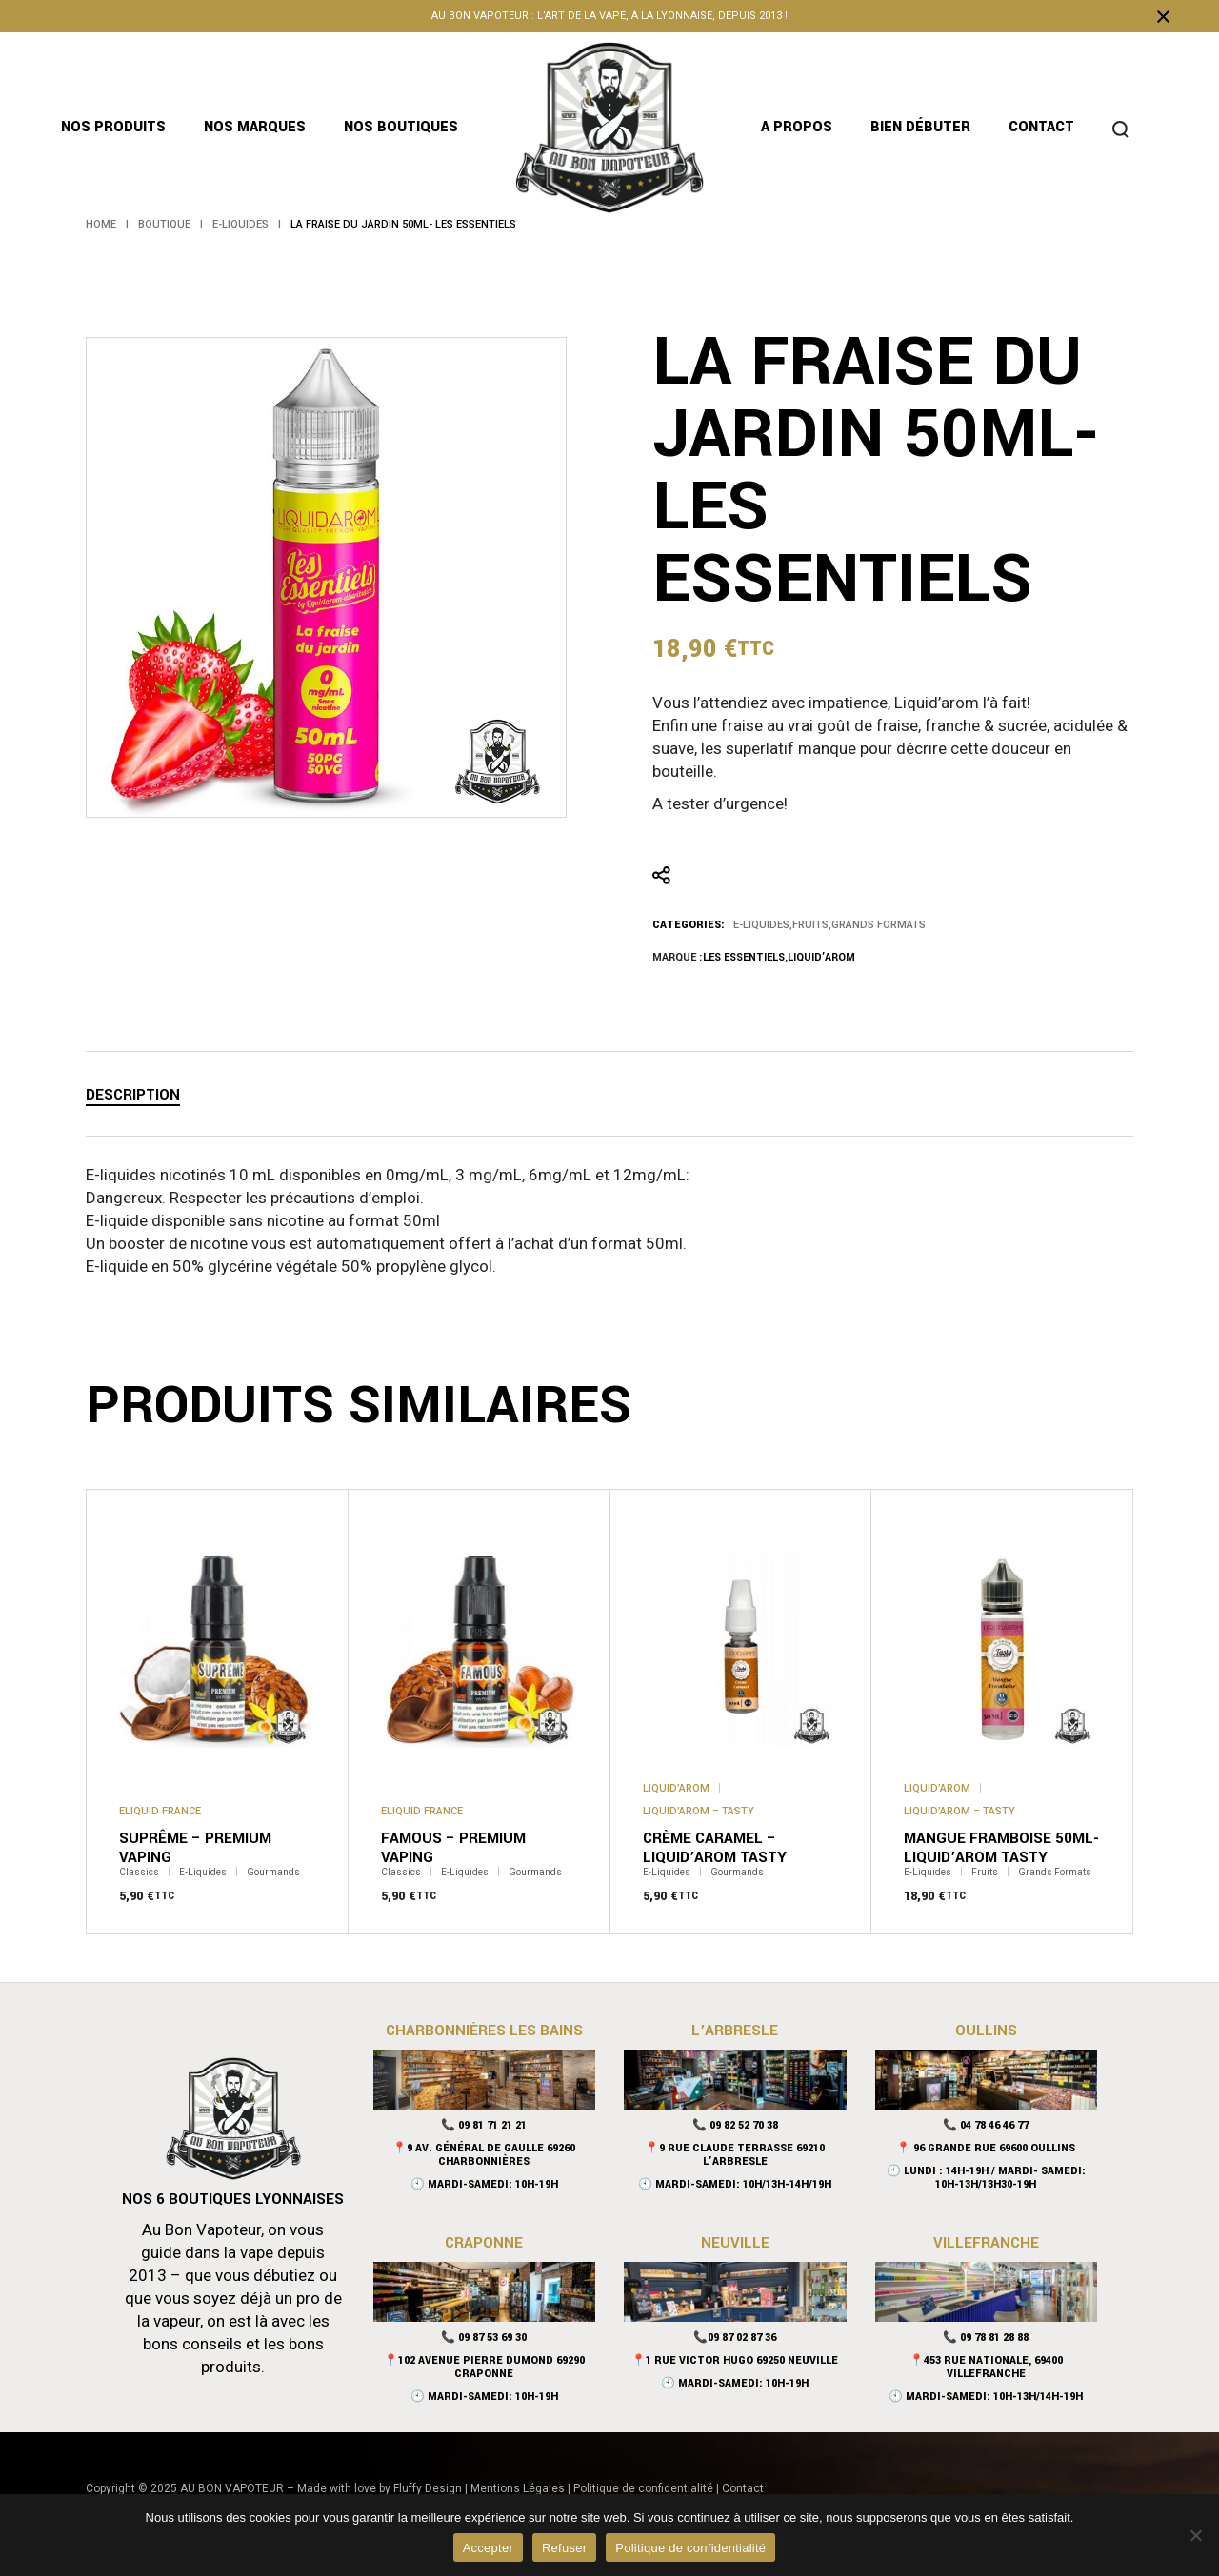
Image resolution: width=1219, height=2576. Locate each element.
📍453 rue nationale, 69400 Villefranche (986, 2367)
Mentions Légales (517, 2488)
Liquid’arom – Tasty (698, 1811)
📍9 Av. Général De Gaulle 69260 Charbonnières (483, 2155)
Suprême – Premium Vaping (195, 1848)
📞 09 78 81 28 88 (986, 2337)
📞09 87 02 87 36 (734, 2337)
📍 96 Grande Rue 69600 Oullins (985, 2148)
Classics (139, 1872)
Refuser (564, 2548)
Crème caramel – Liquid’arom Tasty (715, 1848)
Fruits (810, 925)
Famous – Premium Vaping (453, 1848)
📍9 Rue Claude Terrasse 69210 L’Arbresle (735, 2155)
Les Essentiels (744, 957)
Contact (743, 2488)
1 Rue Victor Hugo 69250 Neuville (742, 2360)
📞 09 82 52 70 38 (735, 2125)
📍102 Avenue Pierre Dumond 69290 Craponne (484, 2367)
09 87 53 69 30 (492, 2337)
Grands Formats (878, 925)
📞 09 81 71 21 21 (484, 2125)
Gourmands (273, 1872)
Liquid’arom (821, 957)
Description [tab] (133, 1095)
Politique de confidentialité (643, 2488)
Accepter (488, 2548)
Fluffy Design (427, 2488)
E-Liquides (761, 925)
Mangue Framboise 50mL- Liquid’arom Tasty (1001, 1848)
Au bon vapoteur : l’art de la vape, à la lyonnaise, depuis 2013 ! (609, 16)
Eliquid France (160, 1811)
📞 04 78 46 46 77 (986, 2125)
